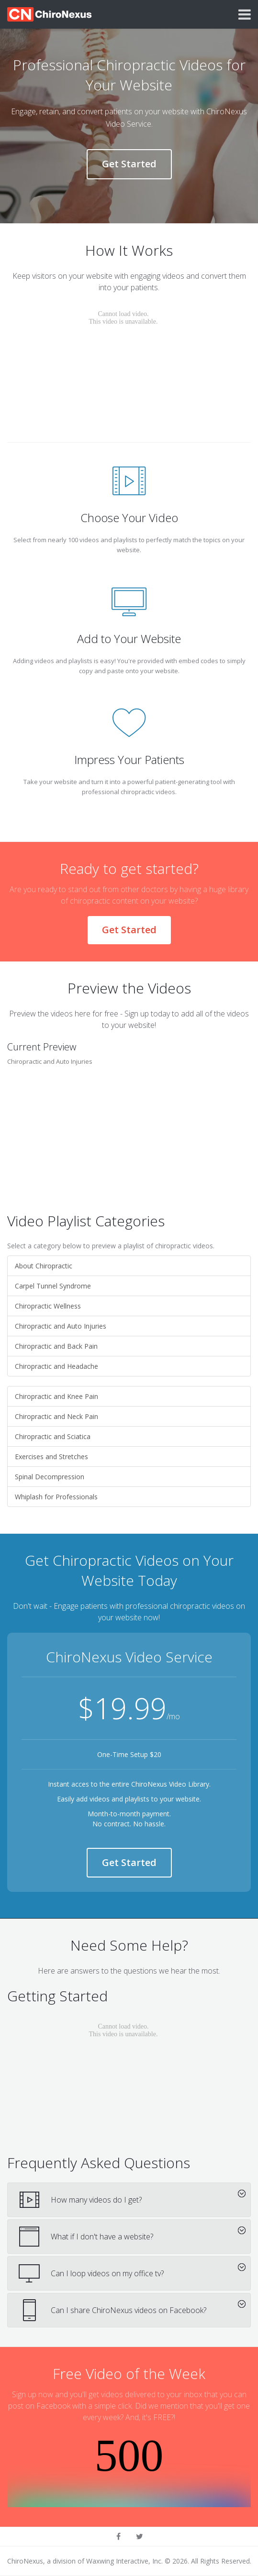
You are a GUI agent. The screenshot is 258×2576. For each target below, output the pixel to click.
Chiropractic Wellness (48, 1305)
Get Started (129, 163)
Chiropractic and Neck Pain (56, 1416)
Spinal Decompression (49, 1476)
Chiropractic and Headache (56, 1366)
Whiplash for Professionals (56, 1496)
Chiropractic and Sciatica (52, 1436)
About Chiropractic (43, 1265)
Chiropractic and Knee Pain (56, 1396)
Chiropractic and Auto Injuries (60, 1326)
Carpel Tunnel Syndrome (53, 1285)
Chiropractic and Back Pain (56, 1346)
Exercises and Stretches (51, 1456)
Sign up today (147, 1013)
